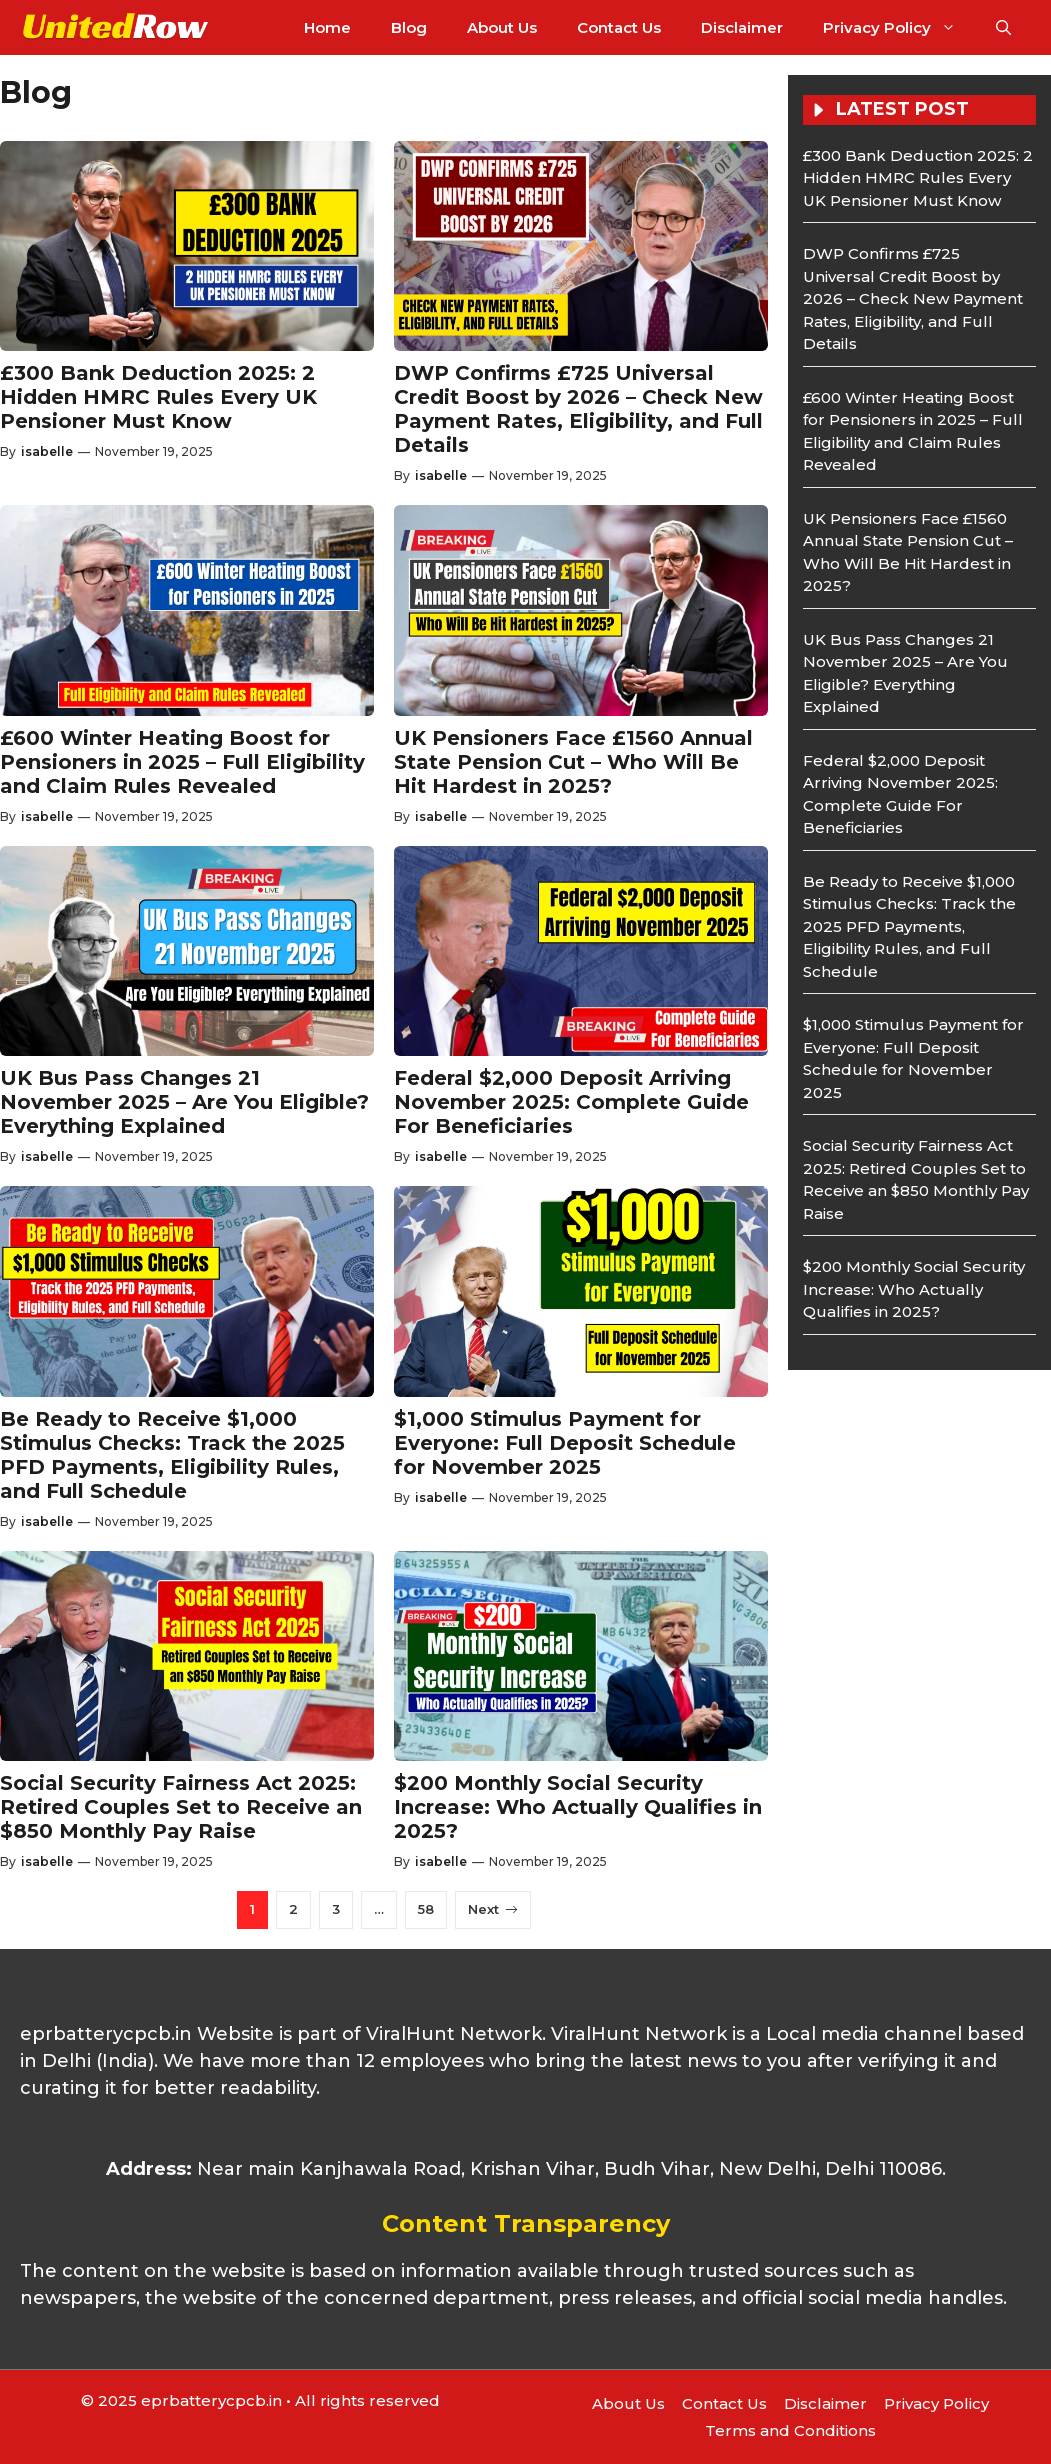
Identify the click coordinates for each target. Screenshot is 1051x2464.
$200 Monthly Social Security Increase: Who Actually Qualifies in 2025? (578, 1807)
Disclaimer (742, 27)
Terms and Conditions (790, 2430)
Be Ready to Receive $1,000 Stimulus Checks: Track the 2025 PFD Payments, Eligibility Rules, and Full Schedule (172, 1455)
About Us (502, 27)
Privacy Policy (899, 27)
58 (426, 1909)
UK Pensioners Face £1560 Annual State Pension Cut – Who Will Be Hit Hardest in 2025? (573, 762)
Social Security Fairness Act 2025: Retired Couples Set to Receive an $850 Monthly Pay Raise (181, 1807)
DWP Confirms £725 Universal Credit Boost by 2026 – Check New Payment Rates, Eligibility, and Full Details (578, 409)
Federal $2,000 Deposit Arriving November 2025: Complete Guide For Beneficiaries (571, 1102)
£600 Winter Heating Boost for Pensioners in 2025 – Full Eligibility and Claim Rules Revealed (182, 762)
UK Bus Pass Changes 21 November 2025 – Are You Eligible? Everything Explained (184, 1102)
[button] (1003, 27)
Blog (409, 27)
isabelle (47, 451)
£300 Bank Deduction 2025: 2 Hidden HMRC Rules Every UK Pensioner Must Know (158, 397)
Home (327, 27)
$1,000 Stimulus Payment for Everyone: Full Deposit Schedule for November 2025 (565, 1443)
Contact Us (619, 27)
